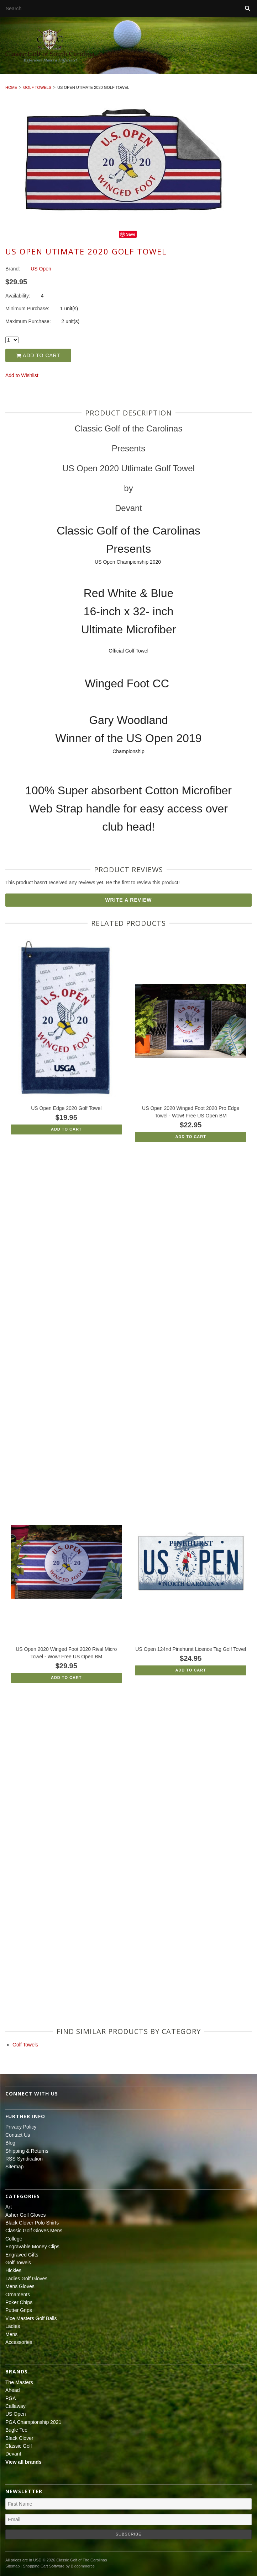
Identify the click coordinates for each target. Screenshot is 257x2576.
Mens (11, 2334)
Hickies (13, 2270)
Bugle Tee (16, 2430)
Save (130, 234)
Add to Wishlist (21, 375)
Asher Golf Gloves (25, 2215)
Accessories (18, 2342)
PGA (10, 2398)
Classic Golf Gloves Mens (33, 2230)
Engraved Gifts (21, 2255)
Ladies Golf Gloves (26, 2278)
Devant (13, 2454)
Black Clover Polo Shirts (32, 2223)
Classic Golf (18, 2446)
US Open (15, 2414)
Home (11, 87)
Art (8, 2207)
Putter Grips (18, 2310)
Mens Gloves (20, 2286)
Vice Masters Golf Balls (31, 2318)
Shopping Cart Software (43, 2566)
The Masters (19, 2382)
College (13, 2239)
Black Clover (19, 2438)
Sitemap (14, 2166)
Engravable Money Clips (32, 2246)
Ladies (12, 2326)
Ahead (12, 2390)
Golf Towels (37, 87)
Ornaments (17, 2294)
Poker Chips (18, 2302)
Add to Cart (38, 355)
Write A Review (128, 900)
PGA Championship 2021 (33, 2422)
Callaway (15, 2406)
